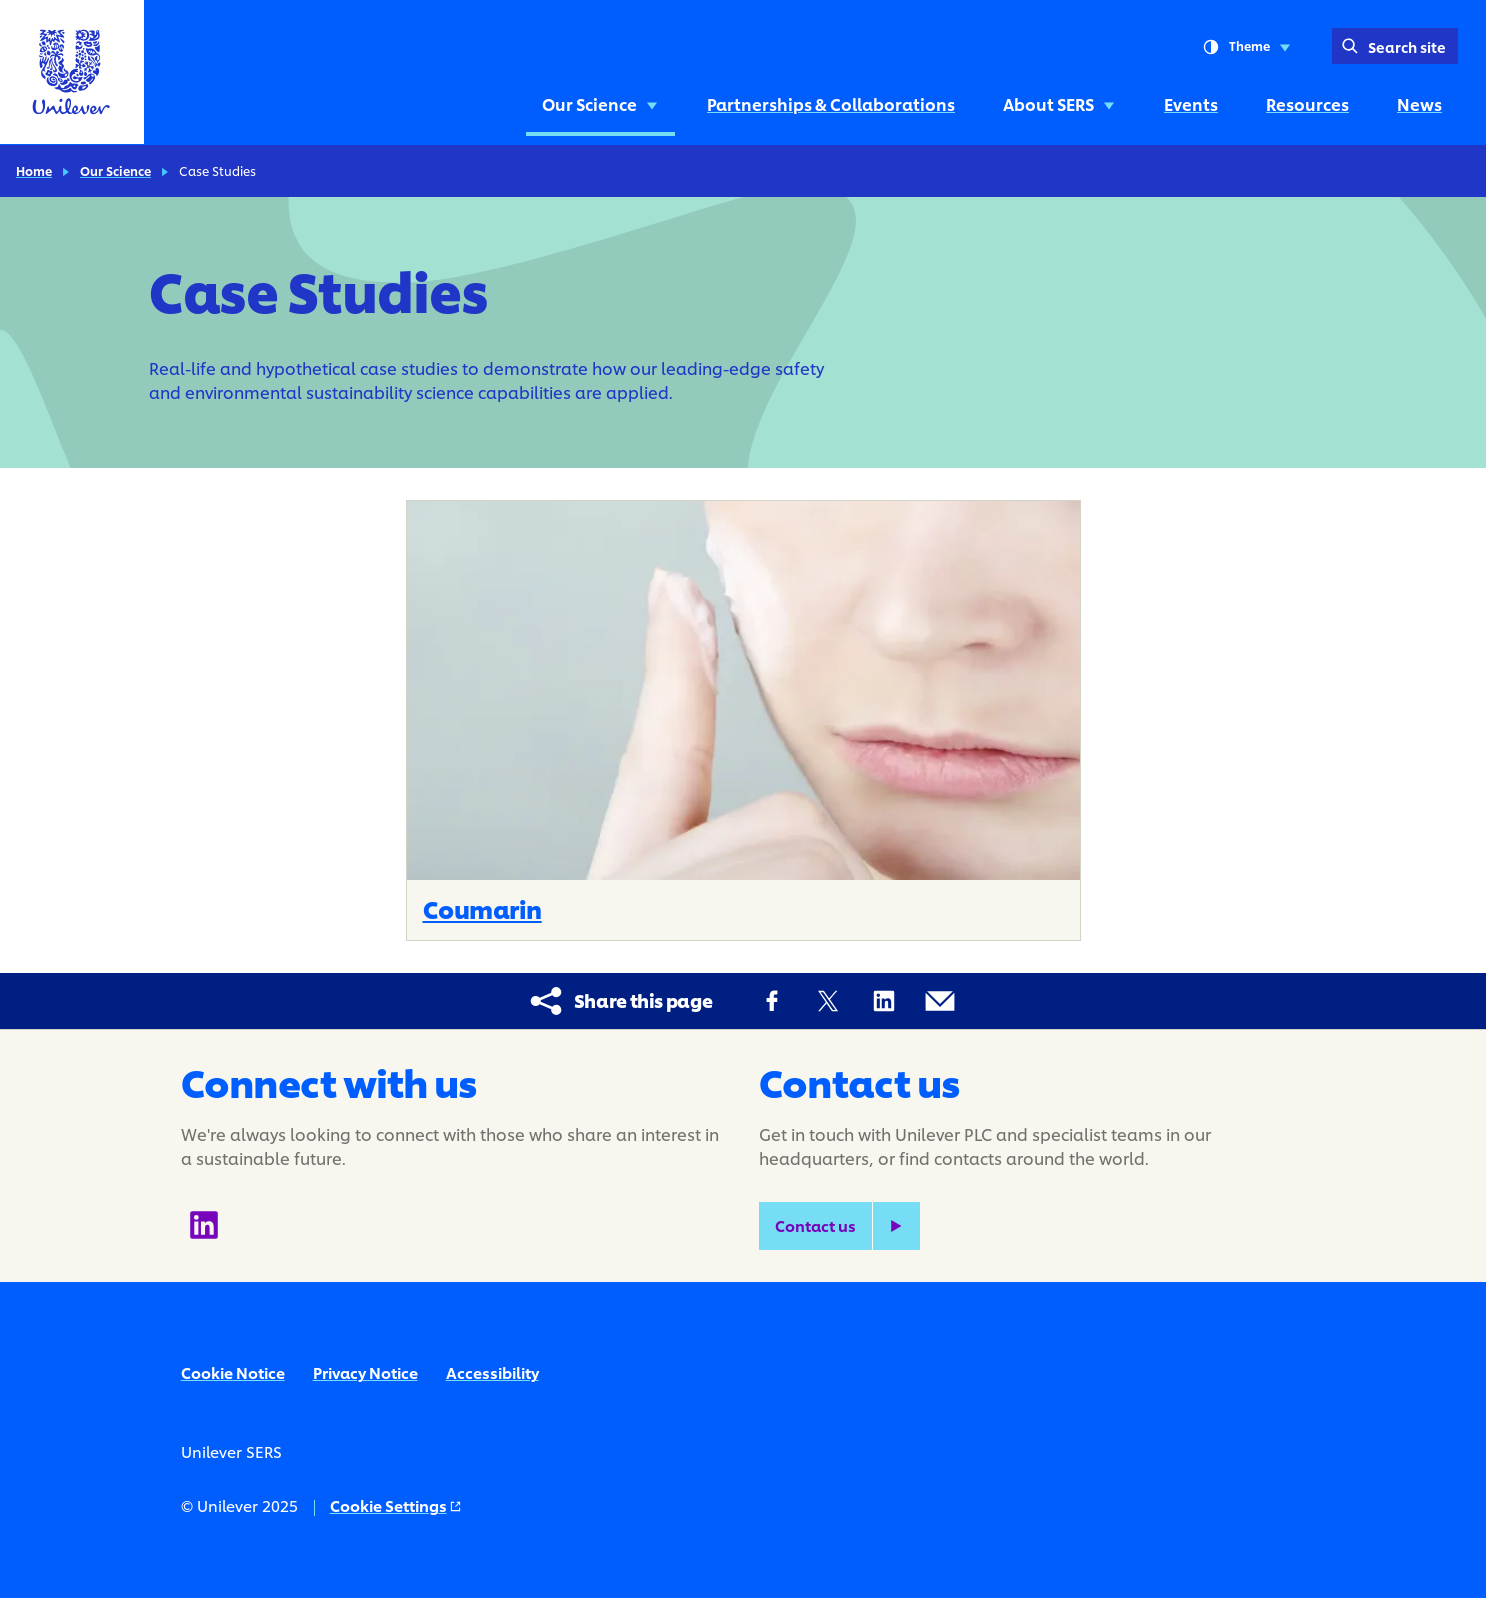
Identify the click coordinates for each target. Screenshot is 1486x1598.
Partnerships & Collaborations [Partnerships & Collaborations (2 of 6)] (831, 103)
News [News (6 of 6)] (1419, 103)
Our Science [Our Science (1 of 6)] (600, 103)
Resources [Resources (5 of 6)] (1307, 103)
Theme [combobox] (1246, 47)
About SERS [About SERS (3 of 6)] (1059, 103)
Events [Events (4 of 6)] (1191, 103)
